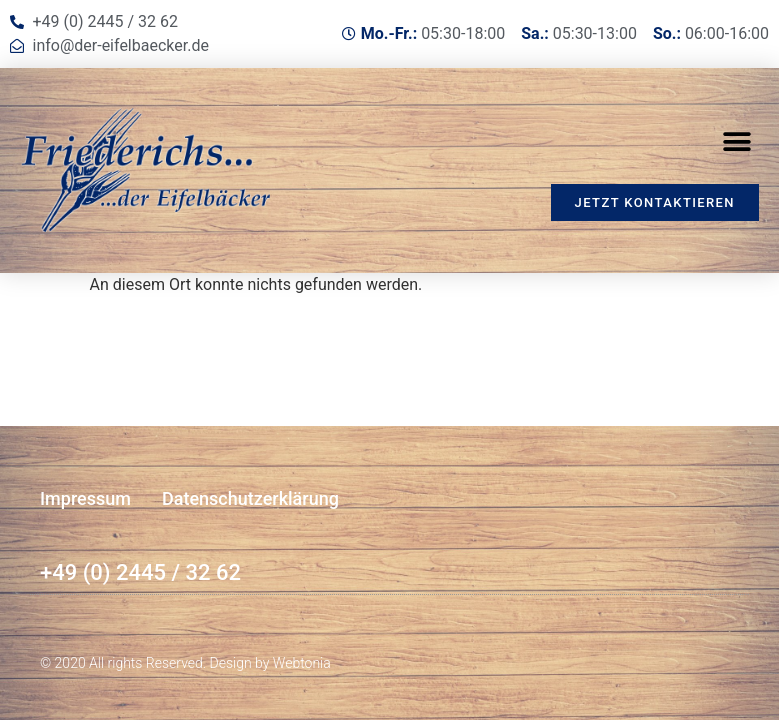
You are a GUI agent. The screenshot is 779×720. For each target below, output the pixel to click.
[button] (736, 141)
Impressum (85, 498)
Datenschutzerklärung (250, 498)
